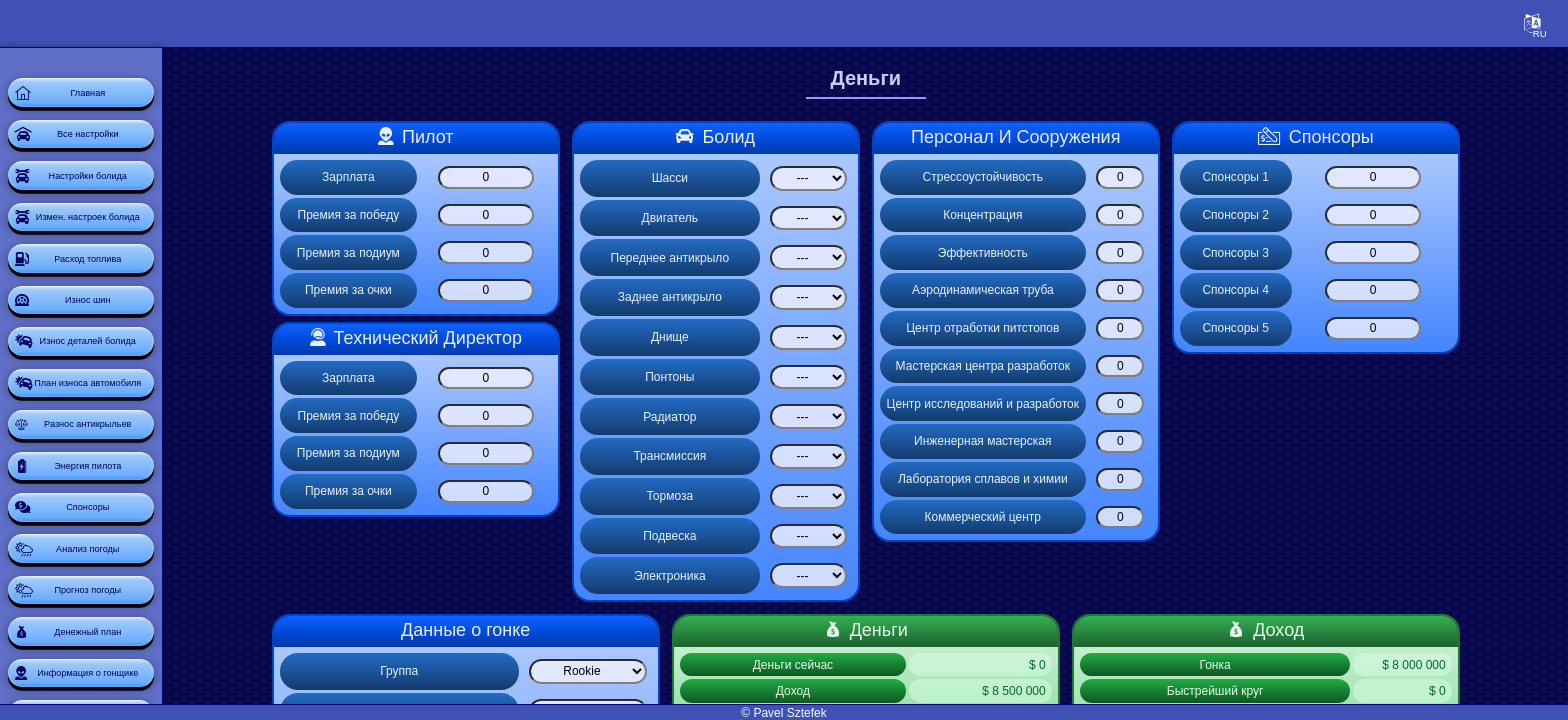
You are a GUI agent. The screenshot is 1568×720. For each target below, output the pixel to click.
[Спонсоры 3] (1416, 252)
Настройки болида (135, 212)
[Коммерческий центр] (1164, 517)
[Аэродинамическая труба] (1164, 290)
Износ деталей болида (135, 436)
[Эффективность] (1164, 252)
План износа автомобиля (134, 492)
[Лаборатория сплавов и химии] (1164, 479)
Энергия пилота (134, 604)
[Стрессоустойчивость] (1164, 177)
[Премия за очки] (529, 290)
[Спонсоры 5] (1416, 328)
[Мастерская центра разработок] (1164, 366)
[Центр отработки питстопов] (1164, 328)
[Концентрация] (1164, 215)
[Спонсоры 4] (1416, 290)
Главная (134, 100)
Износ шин (135, 380)
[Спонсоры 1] (1416, 177)
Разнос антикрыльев (135, 548)
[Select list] (851, 178)
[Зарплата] (529, 177)
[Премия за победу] (529, 215)
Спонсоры (134, 660)
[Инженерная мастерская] (1164, 441)
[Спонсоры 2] (1416, 215)
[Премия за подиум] (529, 252)
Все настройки (134, 156)
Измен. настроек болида (134, 268)
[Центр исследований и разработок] (1164, 403)
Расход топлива (134, 324)
